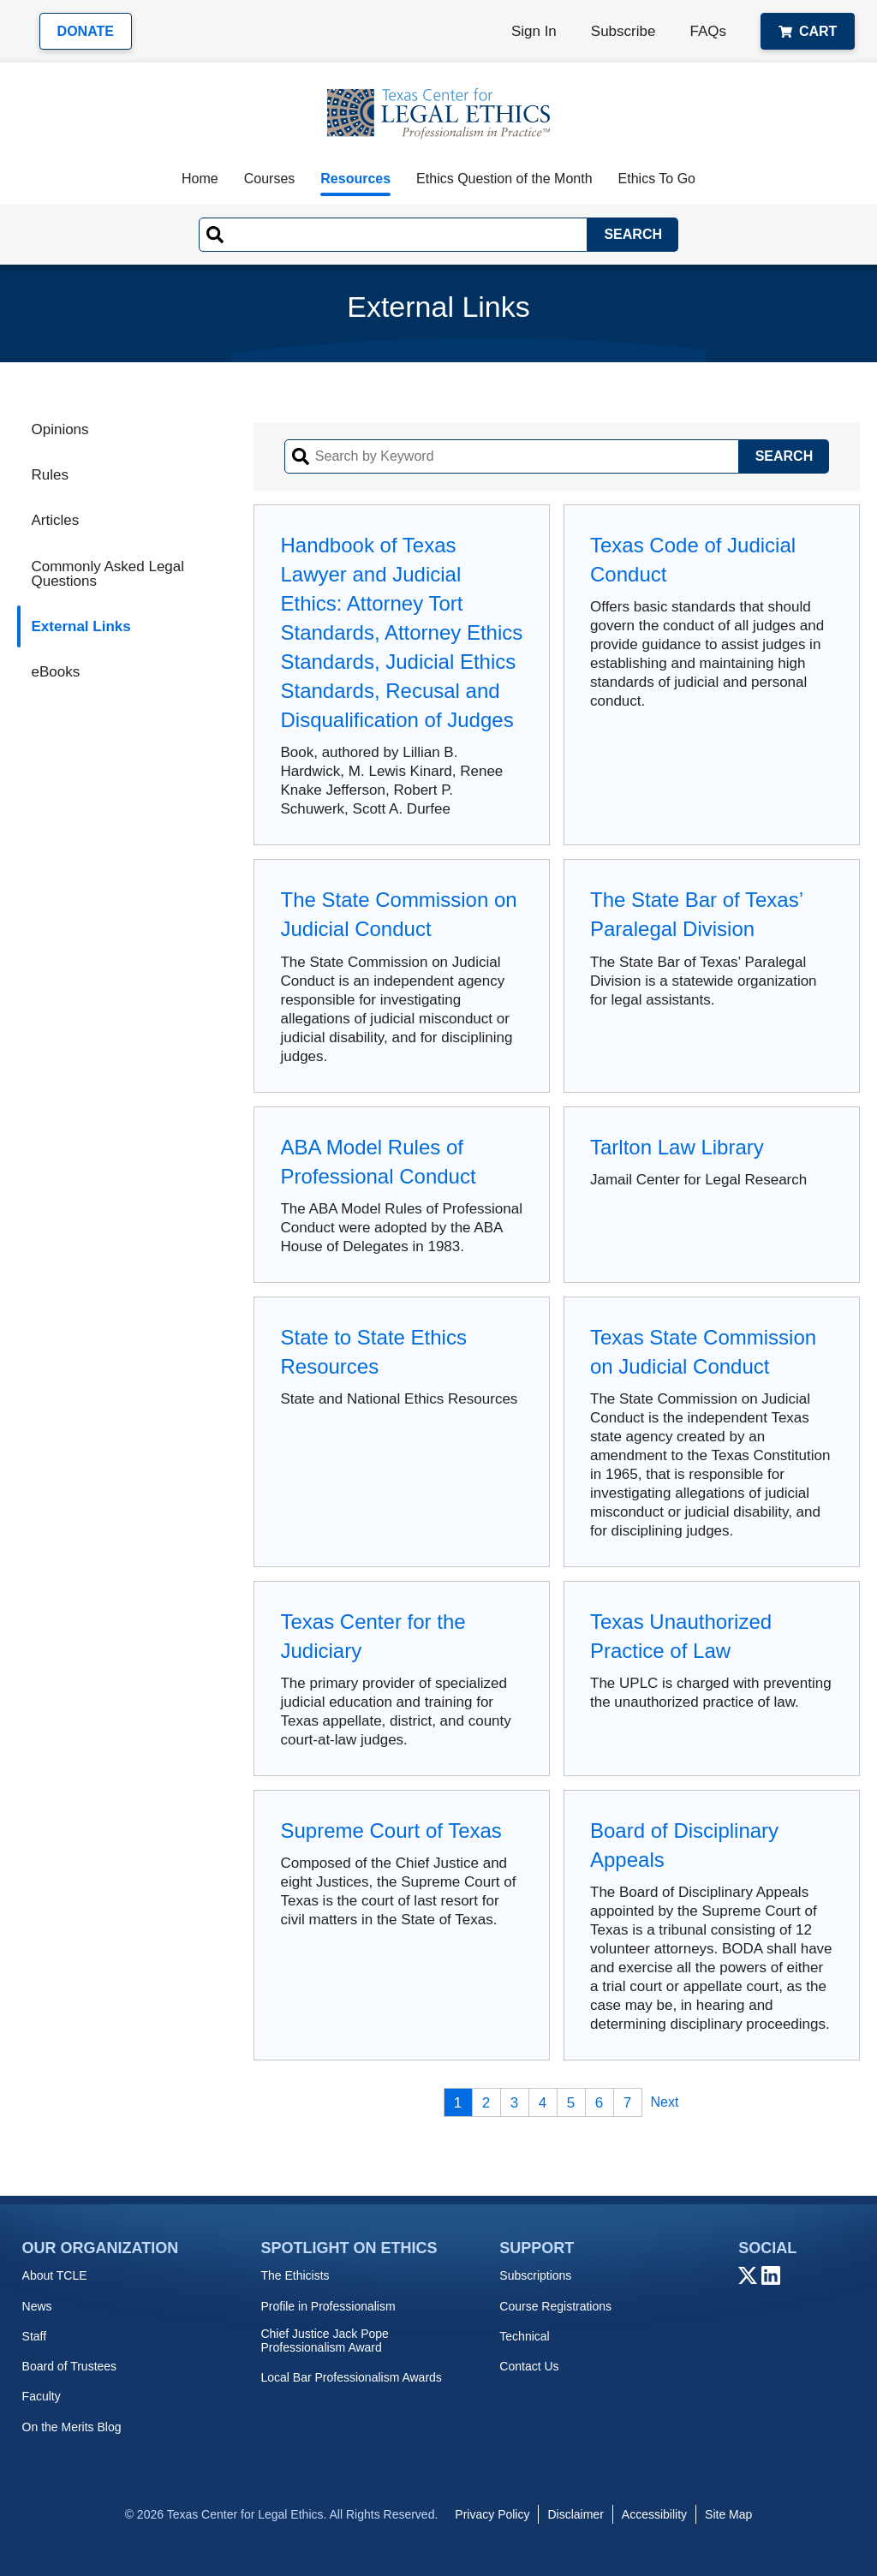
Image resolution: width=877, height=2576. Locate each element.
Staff (34, 2336)
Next (665, 2102)
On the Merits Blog (72, 2427)
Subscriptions (535, 2275)
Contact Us (528, 2366)
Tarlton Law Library (677, 1147)
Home (200, 178)
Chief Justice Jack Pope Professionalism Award (324, 2340)
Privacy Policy (492, 2514)
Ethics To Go (656, 178)
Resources (355, 178)
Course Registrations (555, 2306)
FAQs (707, 31)
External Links (80, 626)
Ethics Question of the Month (504, 178)
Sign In (534, 31)
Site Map (728, 2514)
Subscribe (623, 31)
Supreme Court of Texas (390, 1830)
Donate (85, 31)
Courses (269, 178)
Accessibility (654, 2514)
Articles (55, 520)
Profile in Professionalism (327, 2306)
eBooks (55, 672)
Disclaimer (575, 2514)
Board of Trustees (69, 2366)
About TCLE (54, 2275)
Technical (524, 2336)
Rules (49, 475)
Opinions (59, 429)
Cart (808, 31)
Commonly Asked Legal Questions (107, 573)
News (37, 2306)
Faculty (41, 2396)
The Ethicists (294, 2275)
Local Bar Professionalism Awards (350, 2377)
